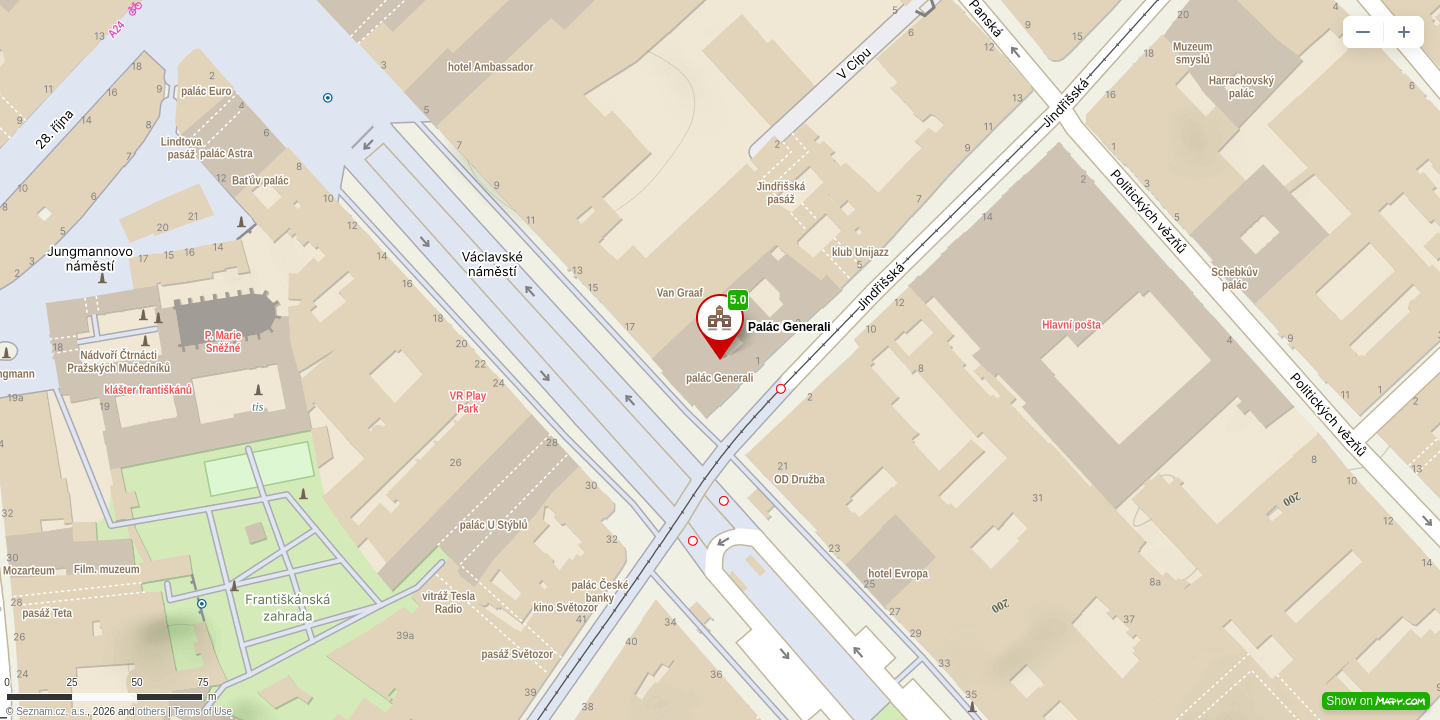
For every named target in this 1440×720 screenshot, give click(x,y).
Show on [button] (1376, 701)
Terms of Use (202, 711)
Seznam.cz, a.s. (51, 711)
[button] (1363, 32)
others (151, 711)
